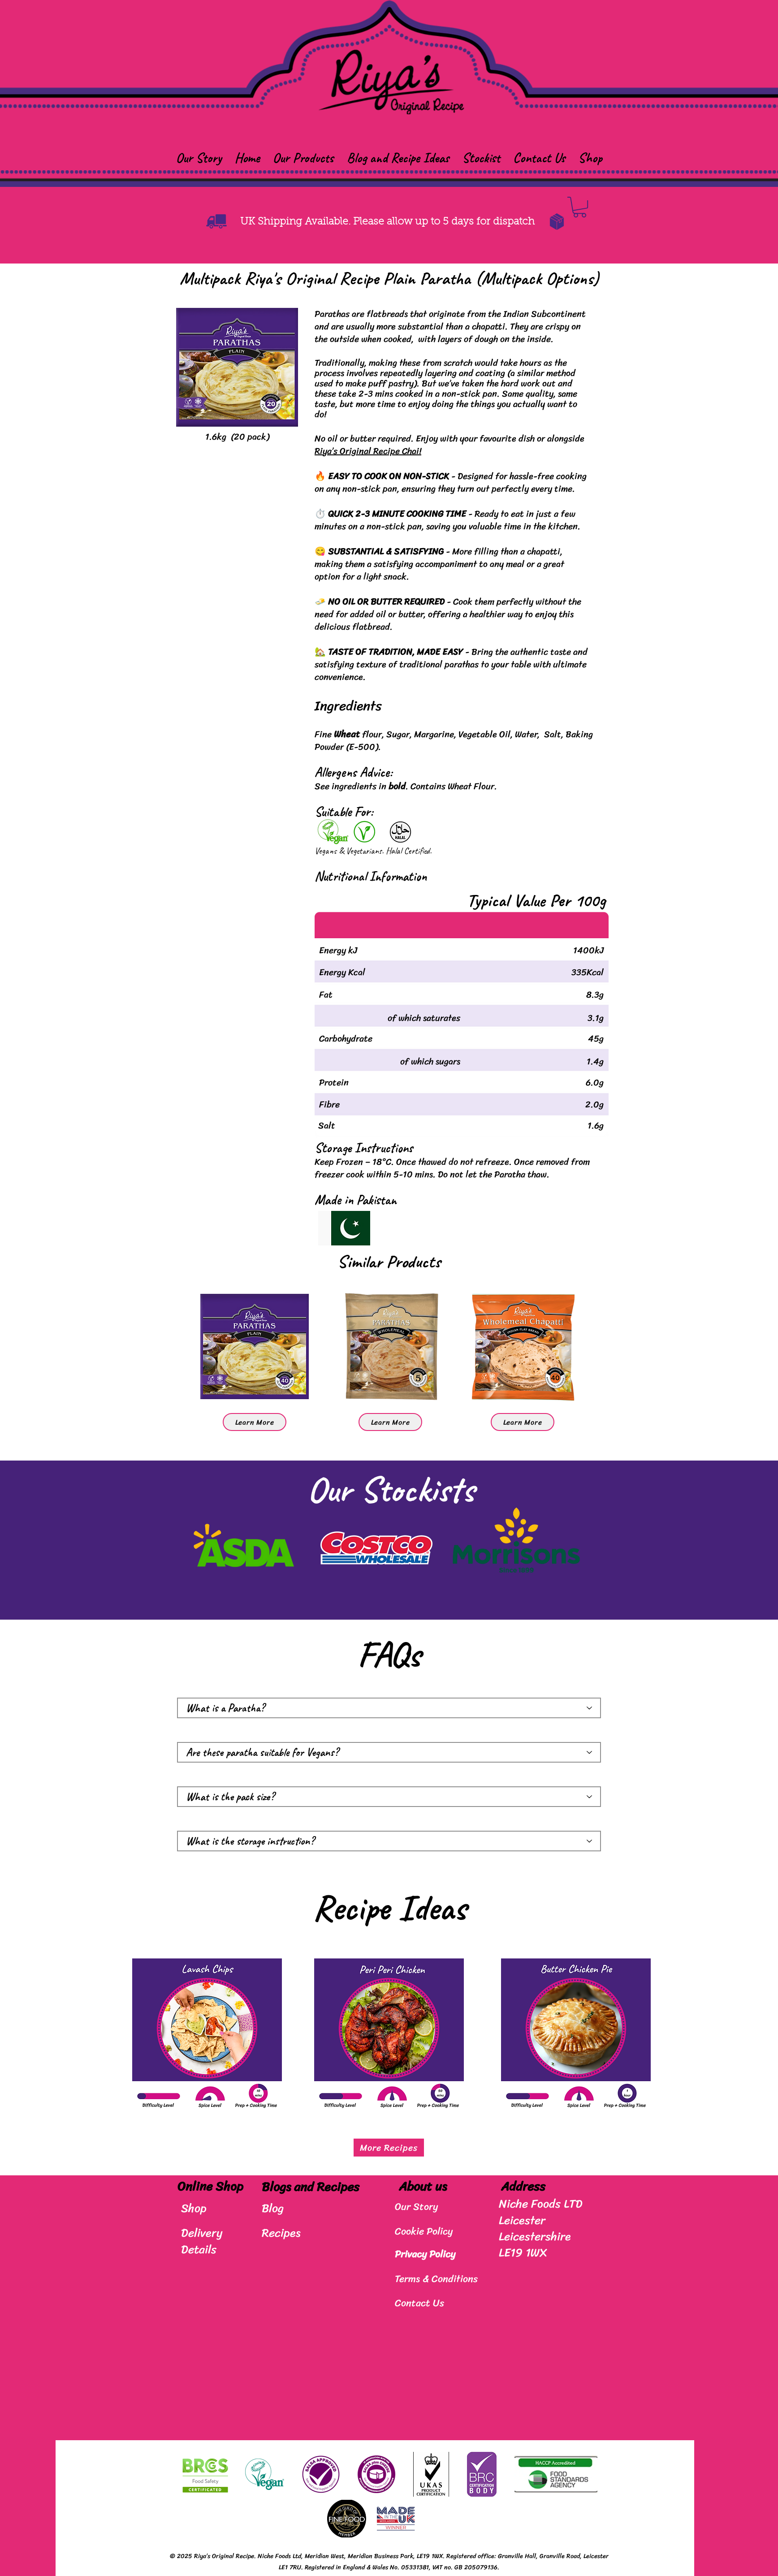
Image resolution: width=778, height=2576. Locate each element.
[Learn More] (254, 1422)
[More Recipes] (389, 2148)
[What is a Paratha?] (389, 1708)
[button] (303, 158)
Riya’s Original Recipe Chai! (368, 451)
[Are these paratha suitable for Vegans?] (389, 1752)
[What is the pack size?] (389, 1796)
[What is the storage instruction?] (389, 1841)
